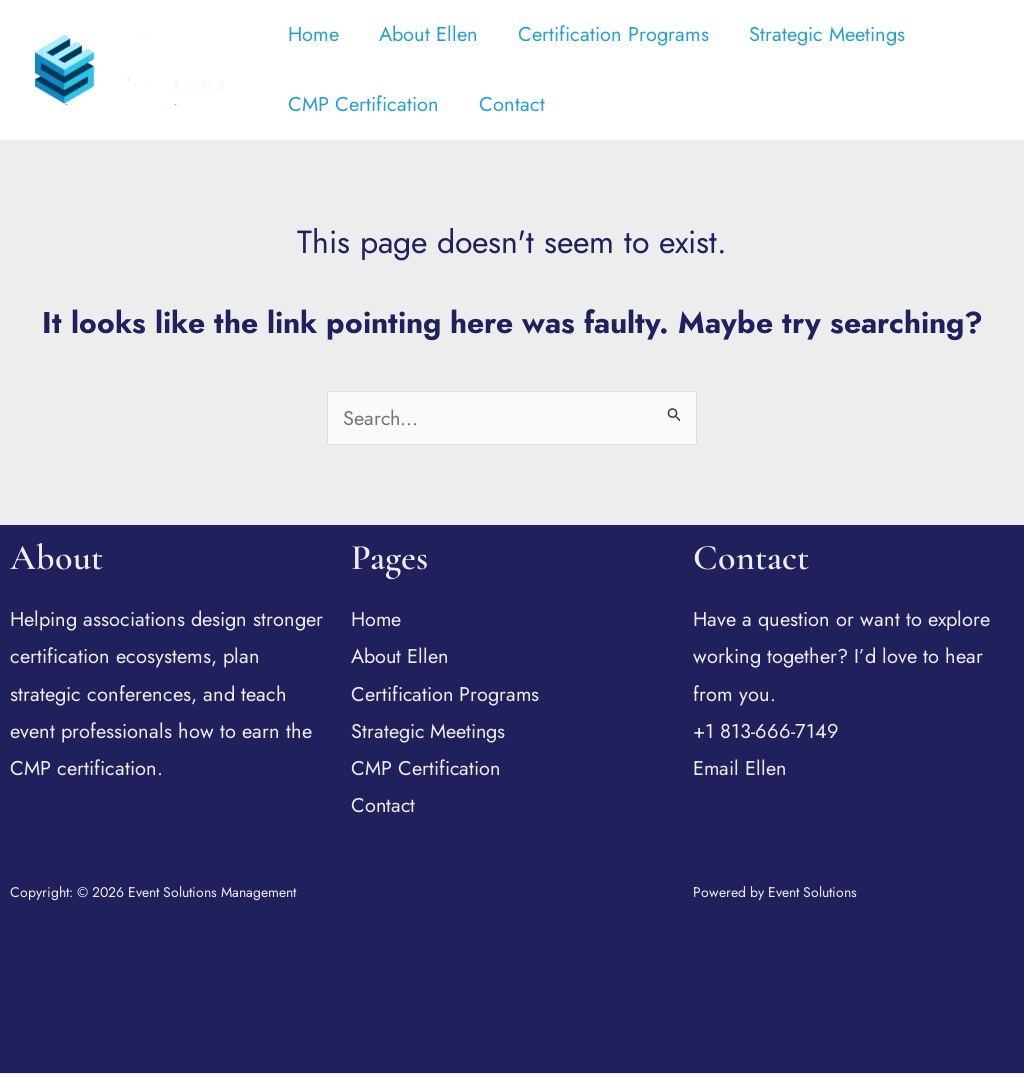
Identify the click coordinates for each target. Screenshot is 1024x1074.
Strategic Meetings (827, 34)
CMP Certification (363, 104)
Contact (512, 104)
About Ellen (428, 34)
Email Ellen (740, 769)
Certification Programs (613, 34)
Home (313, 34)
